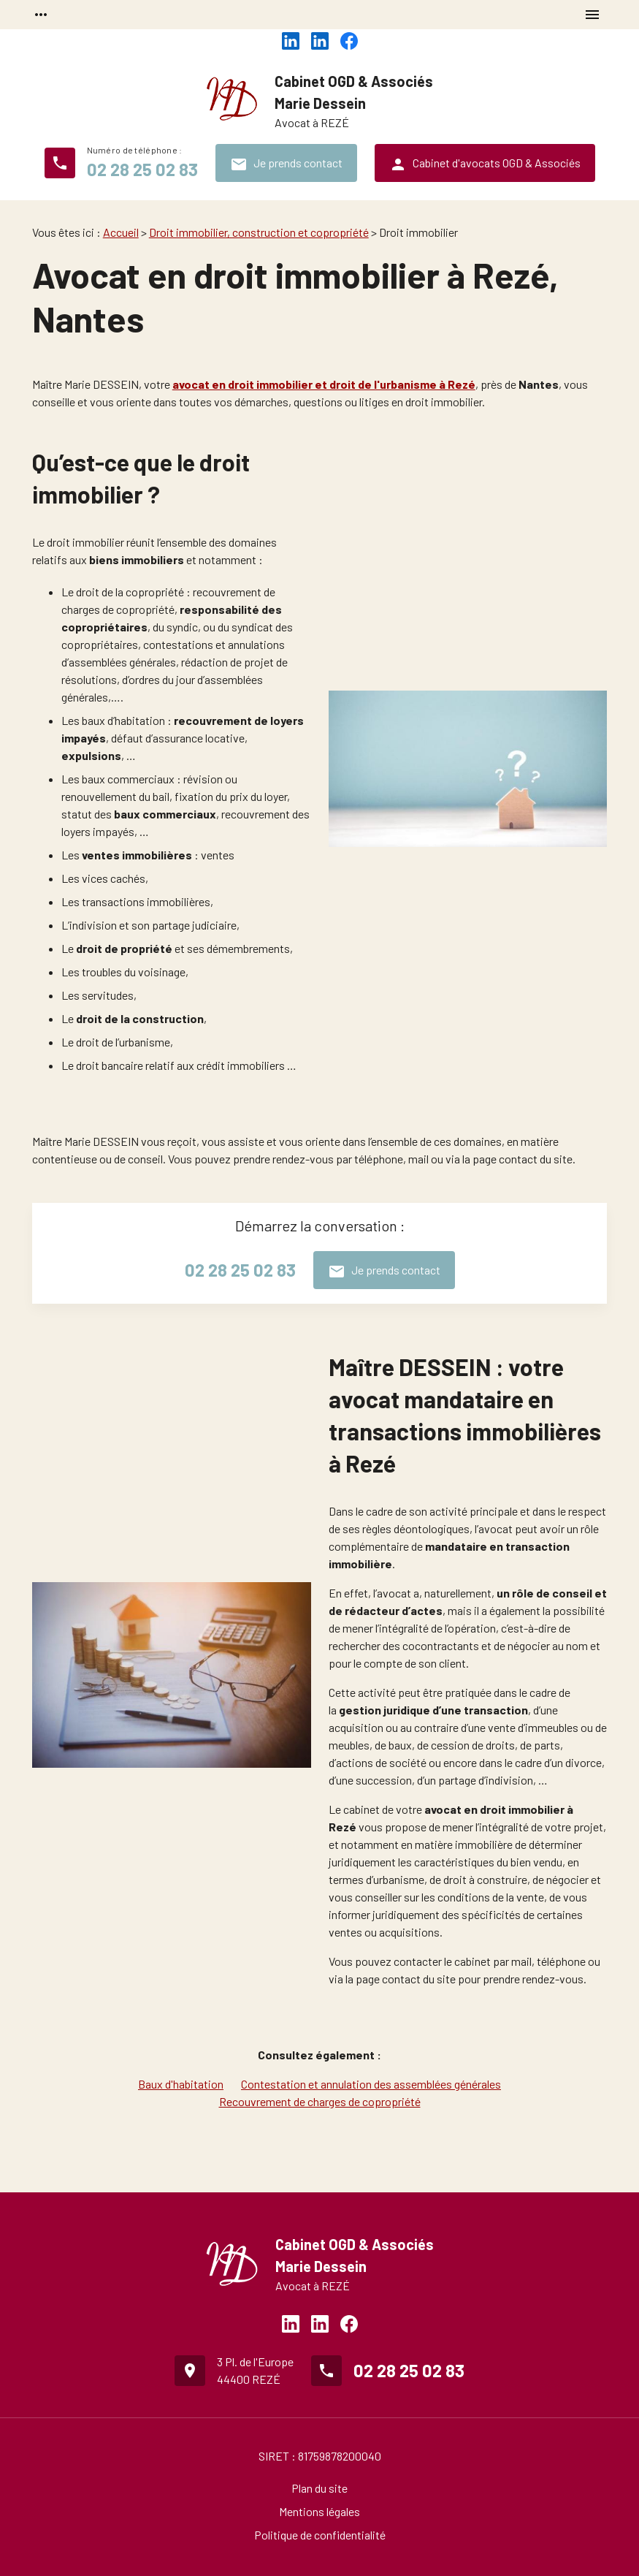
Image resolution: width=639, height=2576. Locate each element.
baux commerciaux (165, 814)
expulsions (91, 755)
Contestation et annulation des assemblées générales (371, 2084)
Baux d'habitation (180, 2084)
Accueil (121, 232)
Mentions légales (319, 2511)
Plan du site (319, 2488)
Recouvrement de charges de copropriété (320, 2101)
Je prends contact (286, 164)
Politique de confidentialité (320, 2535)
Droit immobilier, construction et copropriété (259, 232)
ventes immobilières (137, 855)
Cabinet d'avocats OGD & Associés (485, 164)
